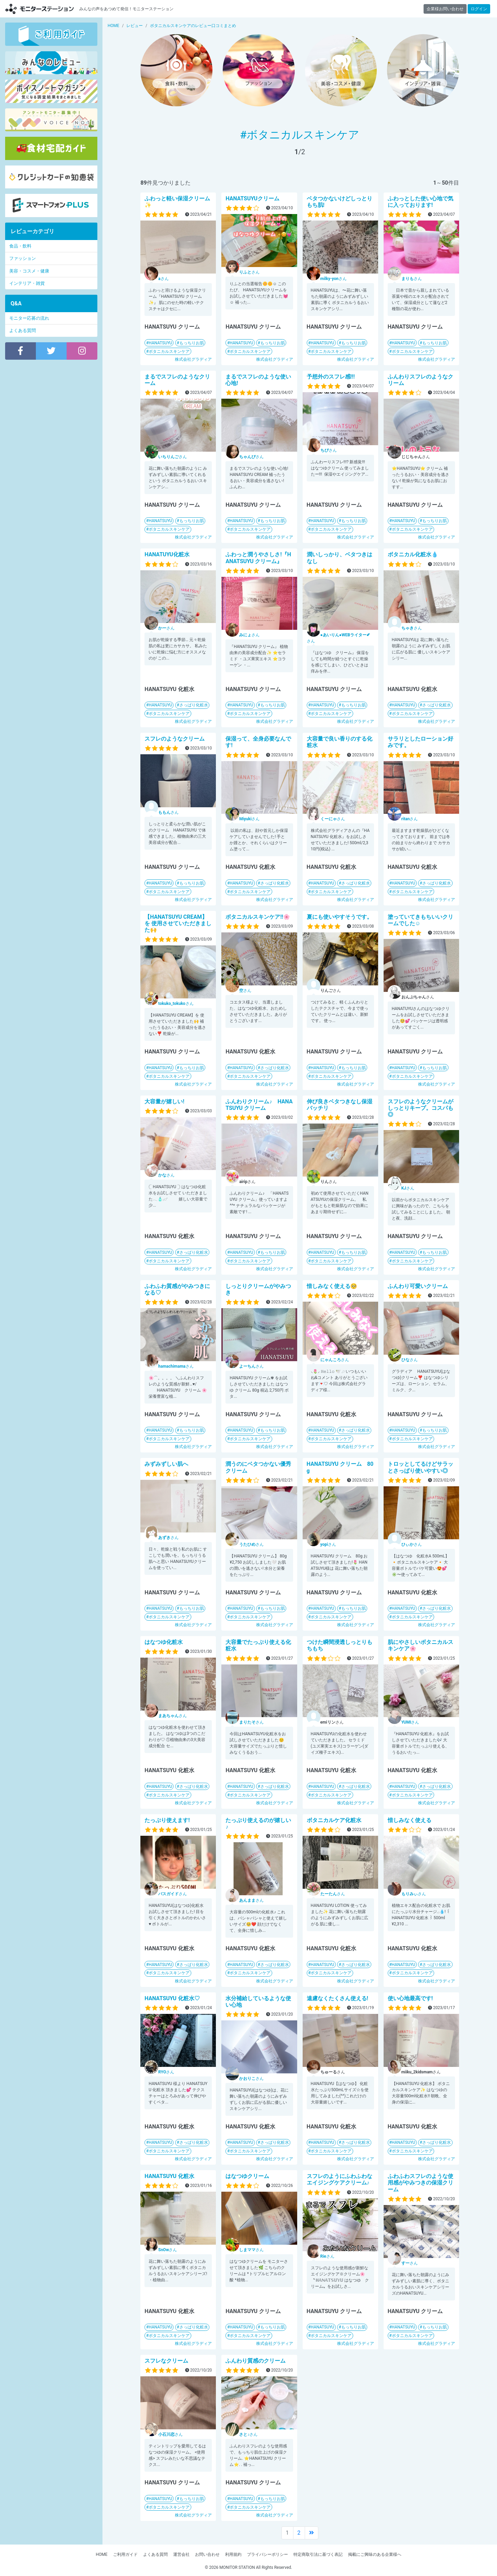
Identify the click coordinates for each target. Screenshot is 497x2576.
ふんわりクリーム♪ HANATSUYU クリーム (258, 1104)
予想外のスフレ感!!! (331, 376)
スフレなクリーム (166, 2361)
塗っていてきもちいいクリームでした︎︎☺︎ (420, 920)
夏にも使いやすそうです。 (339, 917)
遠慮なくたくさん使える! (337, 1998)
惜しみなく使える (409, 1820)
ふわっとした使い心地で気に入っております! (420, 201)
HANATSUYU (160, 343)
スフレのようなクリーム (174, 738)
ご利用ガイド (125, 2554)
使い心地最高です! (410, 1998)
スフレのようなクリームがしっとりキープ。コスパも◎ (420, 1108)
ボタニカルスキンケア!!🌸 (257, 917)
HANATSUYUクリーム (252, 198)
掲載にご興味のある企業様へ (374, 2554)
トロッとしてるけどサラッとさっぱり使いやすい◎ (420, 1467)
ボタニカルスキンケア (169, 351)
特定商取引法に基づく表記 (318, 2554)
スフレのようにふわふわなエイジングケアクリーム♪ (339, 2179)
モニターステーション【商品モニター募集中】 (39, 9)
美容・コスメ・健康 (29, 271)
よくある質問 (22, 330)
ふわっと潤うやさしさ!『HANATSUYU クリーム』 (258, 557)
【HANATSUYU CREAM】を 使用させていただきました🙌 (177, 923)
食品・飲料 (20, 246)
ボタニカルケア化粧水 (334, 1820)
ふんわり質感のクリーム (255, 2361)
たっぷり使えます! (167, 1820)
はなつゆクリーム (247, 2176)
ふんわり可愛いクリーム (418, 1286)
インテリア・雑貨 (27, 283)
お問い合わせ (207, 2554)
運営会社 (181, 2554)
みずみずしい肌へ (166, 1464)
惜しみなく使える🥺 (332, 1286)
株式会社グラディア (193, 359)
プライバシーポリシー (267, 2554)
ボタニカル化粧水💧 (413, 554)
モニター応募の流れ (29, 318)
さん (163, 278)
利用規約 (233, 2554)
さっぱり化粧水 (193, 705)
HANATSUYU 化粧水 (169, 2176)
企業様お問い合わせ (445, 8)
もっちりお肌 (191, 343)
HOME (101, 2554)
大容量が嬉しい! (164, 1101)
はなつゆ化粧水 (163, 1642)
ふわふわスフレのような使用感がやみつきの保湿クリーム (420, 2182)
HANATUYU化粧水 (167, 554)
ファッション (22, 258)
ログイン (479, 8)
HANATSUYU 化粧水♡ (171, 1998)
